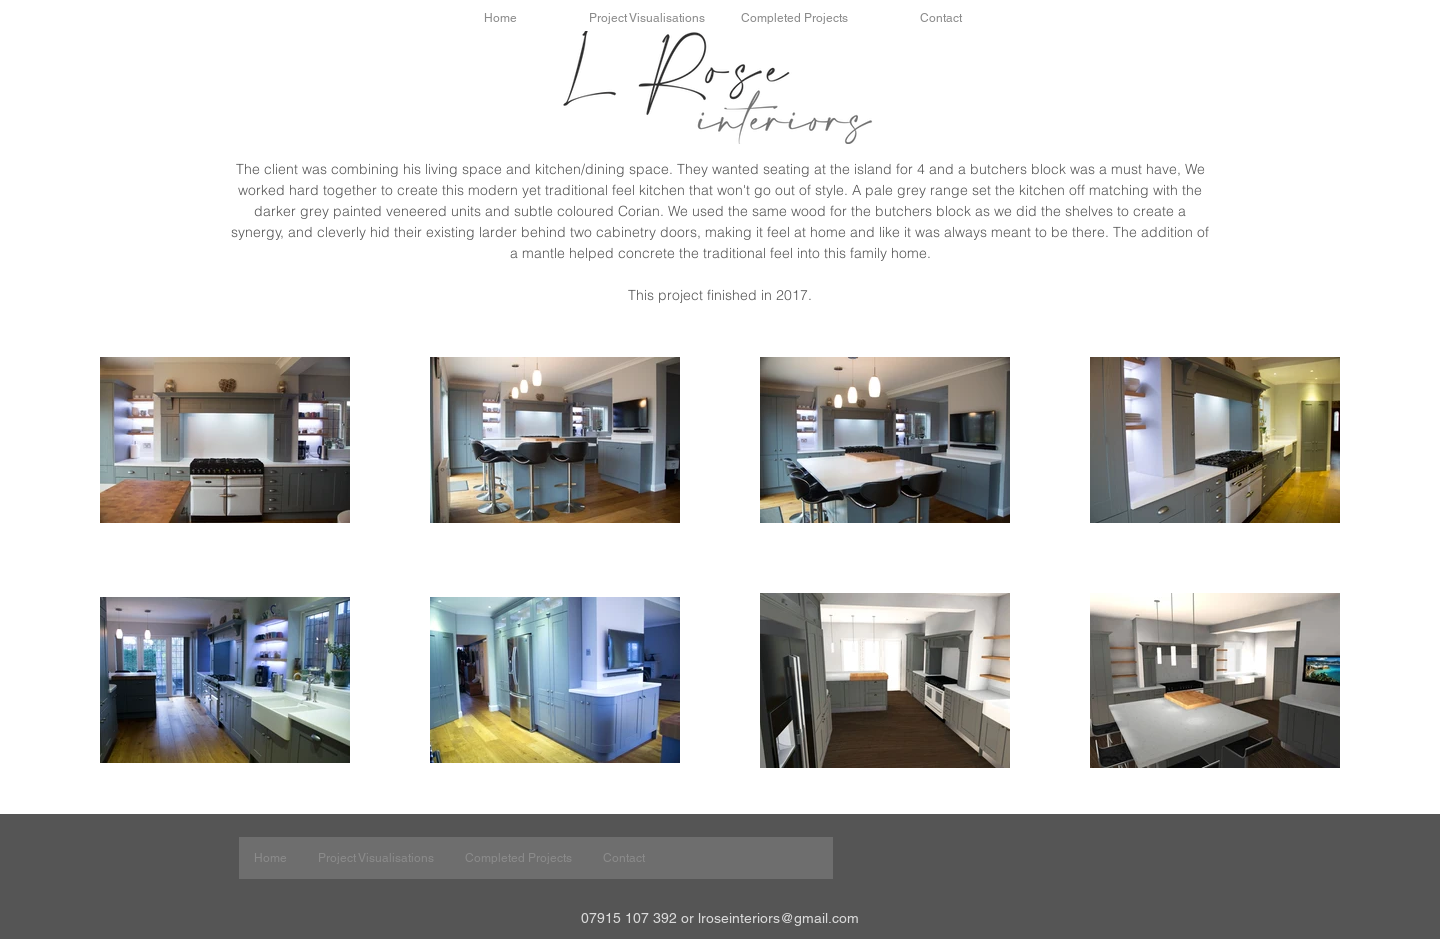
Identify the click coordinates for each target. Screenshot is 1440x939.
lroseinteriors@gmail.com (778, 918)
